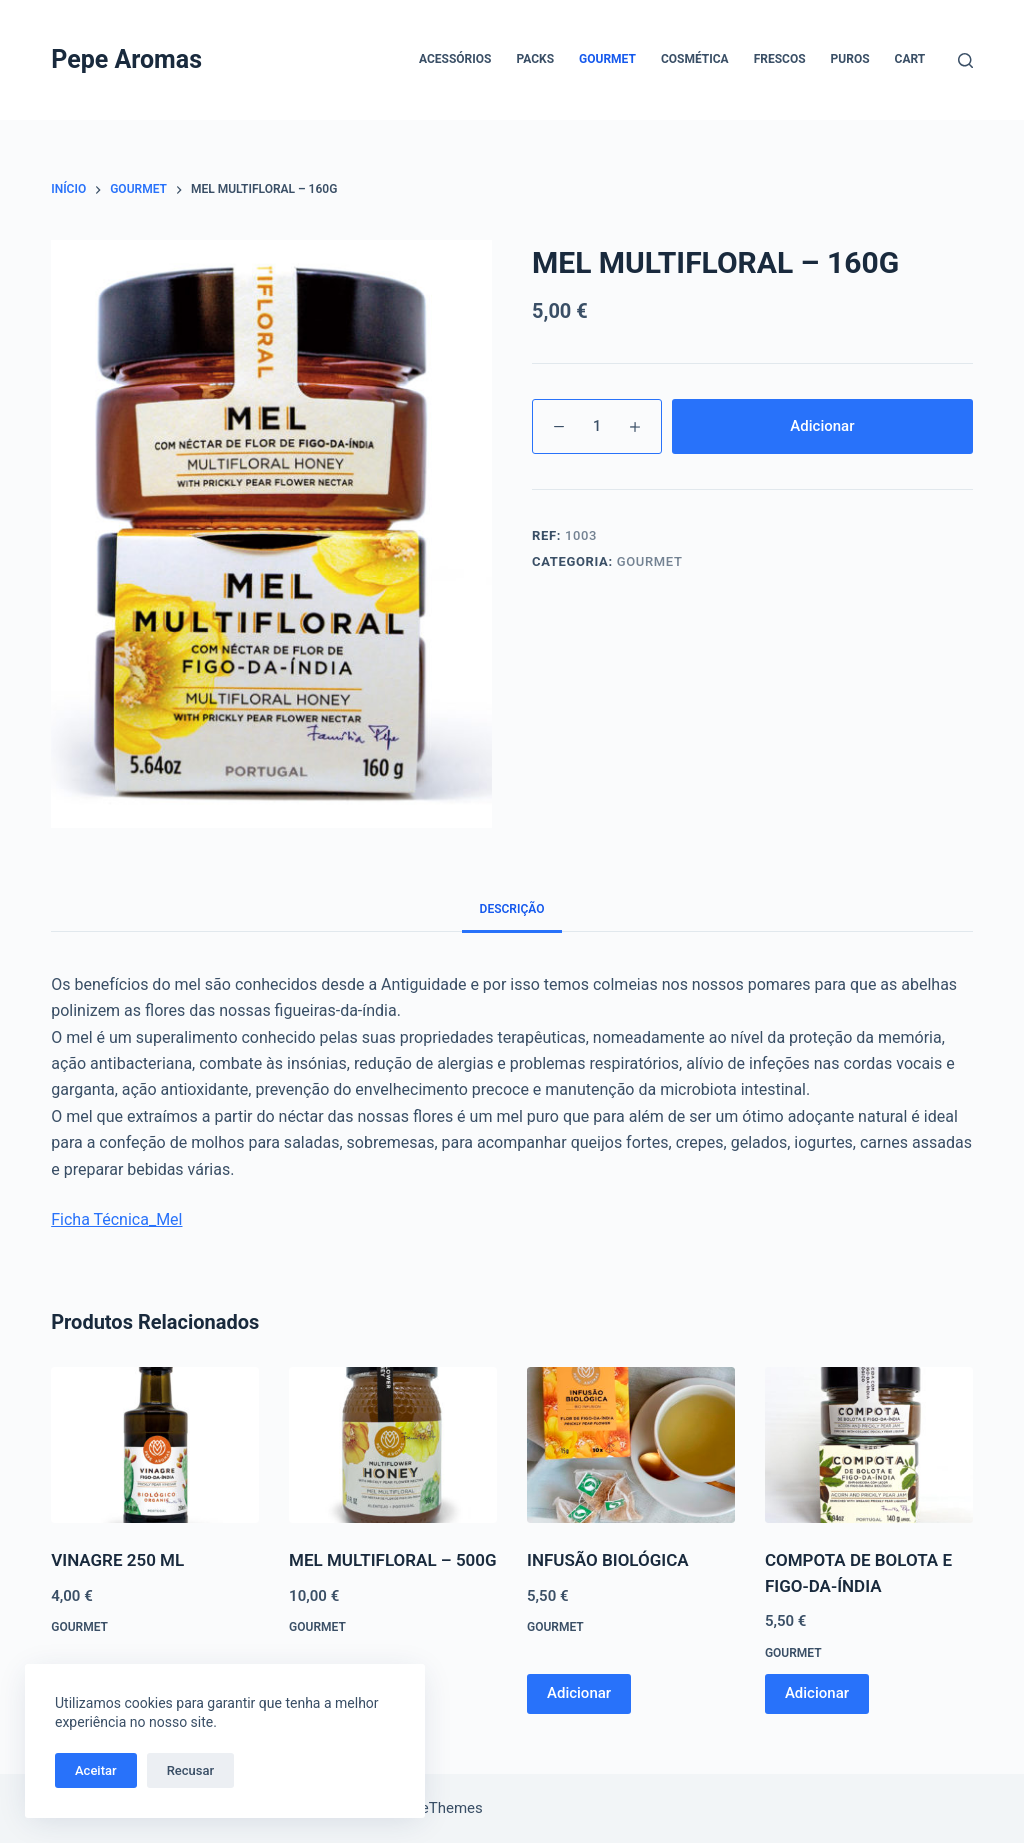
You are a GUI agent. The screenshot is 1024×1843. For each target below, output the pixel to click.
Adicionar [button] (579, 1693)
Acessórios (455, 59)
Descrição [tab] (512, 909)
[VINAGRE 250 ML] (155, 1445)
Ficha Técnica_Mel (116, 1219)
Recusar (190, 1770)
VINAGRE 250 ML (117, 1560)
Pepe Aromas (126, 59)
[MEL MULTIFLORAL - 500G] (393, 1445)
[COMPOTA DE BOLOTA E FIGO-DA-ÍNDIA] (869, 1445)
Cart (910, 59)
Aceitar (96, 1770)
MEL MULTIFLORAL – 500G (393, 1560)
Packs (535, 59)
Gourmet (607, 59)
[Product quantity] (597, 426)
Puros (850, 59)
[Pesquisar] (965, 60)
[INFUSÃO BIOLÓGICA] (631, 1445)
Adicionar (822, 426)
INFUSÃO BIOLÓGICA (608, 1560)
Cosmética (695, 59)
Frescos (780, 59)
